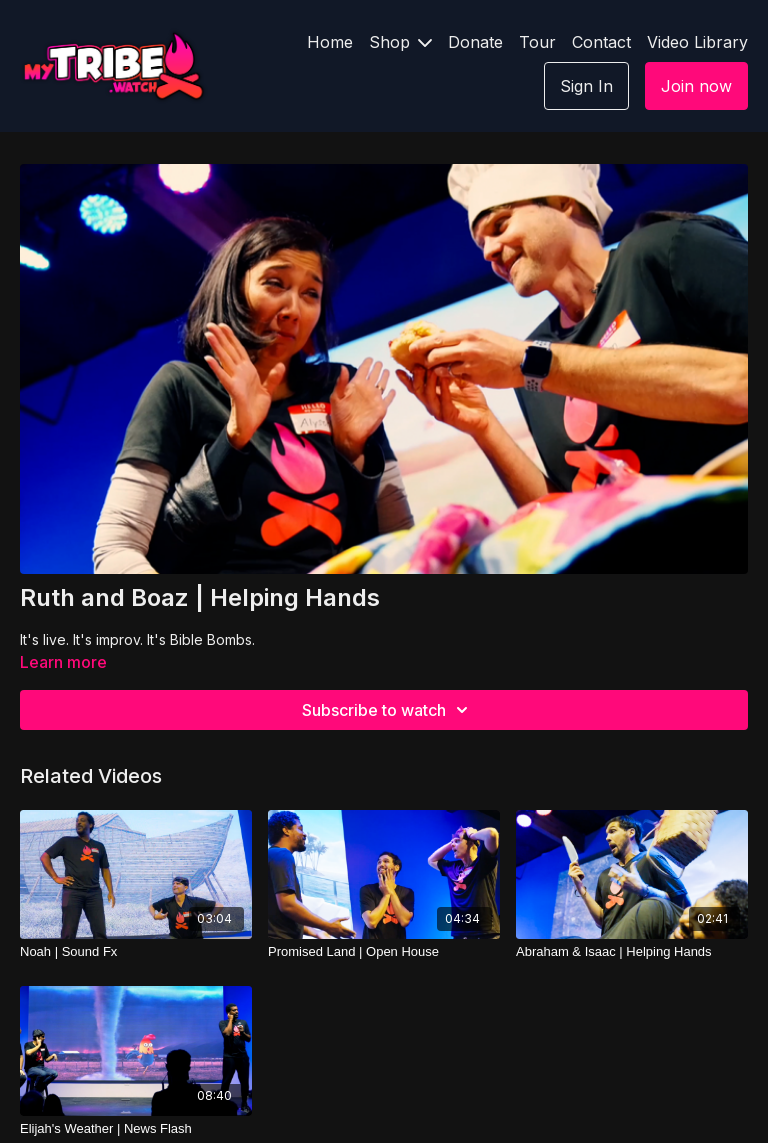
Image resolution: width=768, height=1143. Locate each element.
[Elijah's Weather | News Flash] (136, 1129)
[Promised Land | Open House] (384, 952)
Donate (475, 42)
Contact (601, 42)
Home (330, 42)
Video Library (697, 42)
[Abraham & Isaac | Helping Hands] (632, 952)
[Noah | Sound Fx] (136, 952)
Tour (537, 42)
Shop (400, 42)
